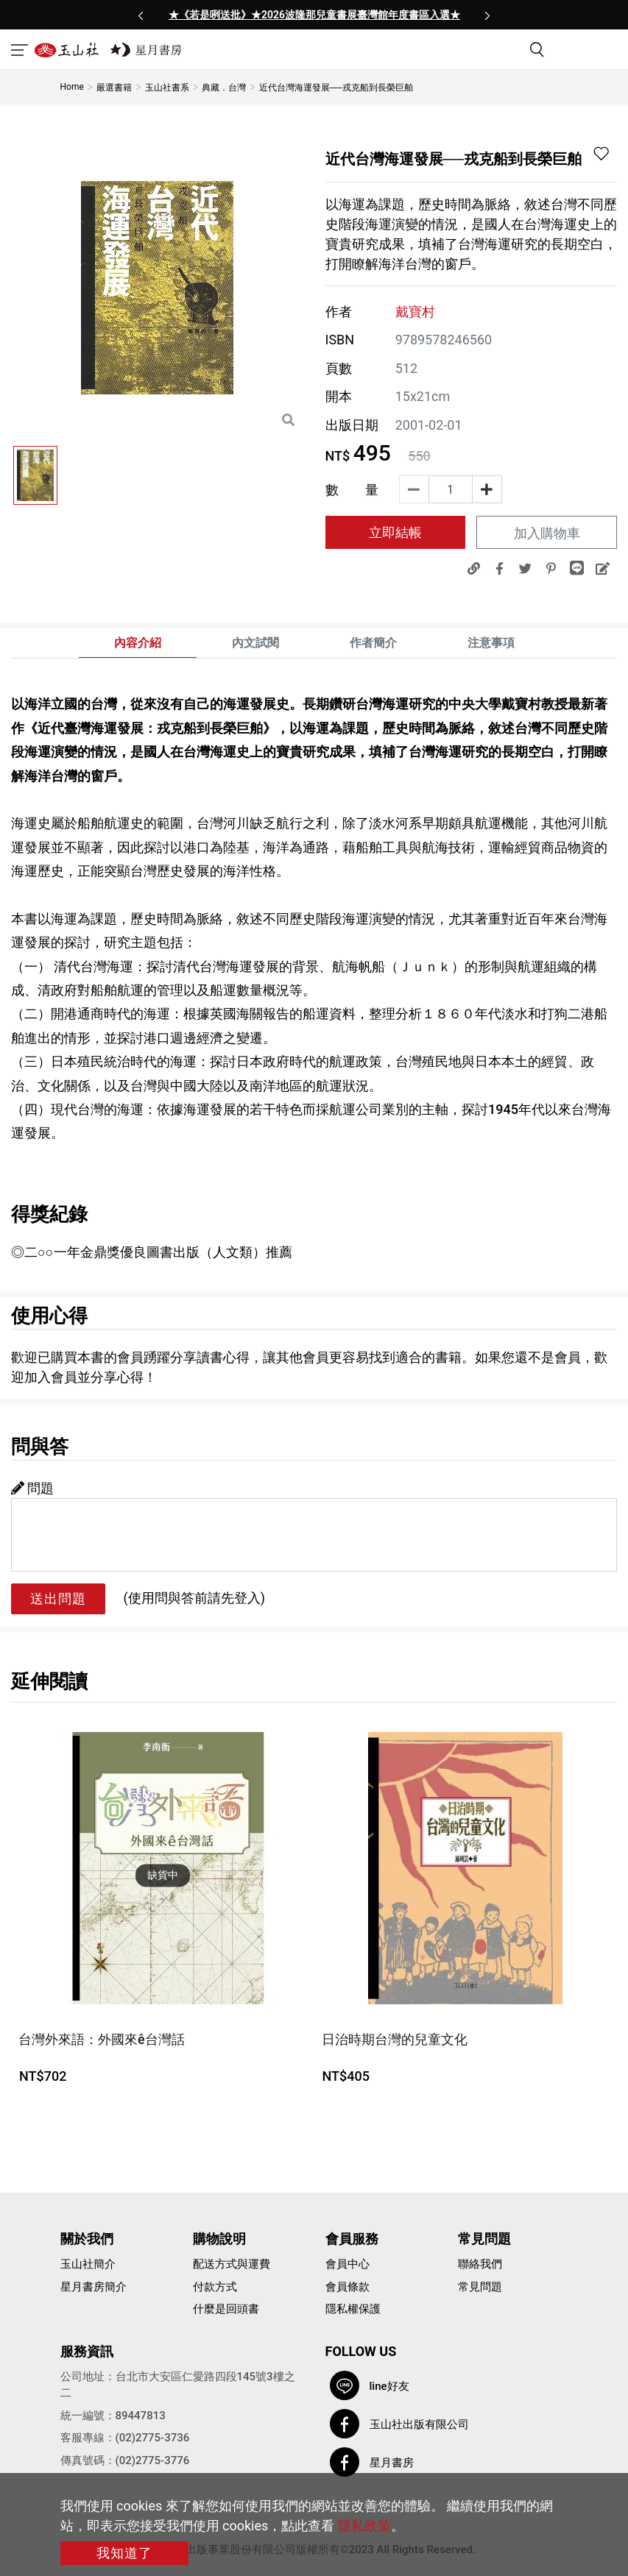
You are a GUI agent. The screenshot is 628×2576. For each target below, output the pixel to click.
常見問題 (480, 2286)
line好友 (389, 2386)
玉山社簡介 (88, 2264)
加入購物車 (547, 533)
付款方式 (215, 2286)
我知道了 (124, 2553)
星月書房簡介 (93, 2286)
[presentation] (140, 14)
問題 (32, 1488)
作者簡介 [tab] (373, 643)
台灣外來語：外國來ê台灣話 (101, 2039)
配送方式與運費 (231, 2264)
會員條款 (347, 2286)
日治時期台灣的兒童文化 (395, 2039)
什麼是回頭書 (226, 2309)
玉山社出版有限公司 (419, 2424)
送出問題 (58, 1599)
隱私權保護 (353, 2309)
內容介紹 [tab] (137, 643)
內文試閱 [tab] (255, 643)
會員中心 (347, 2264)
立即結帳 (395, 532)
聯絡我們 (480, 2264)
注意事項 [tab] (491, 643)
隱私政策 (364, 2525)
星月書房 (392, 2462)
